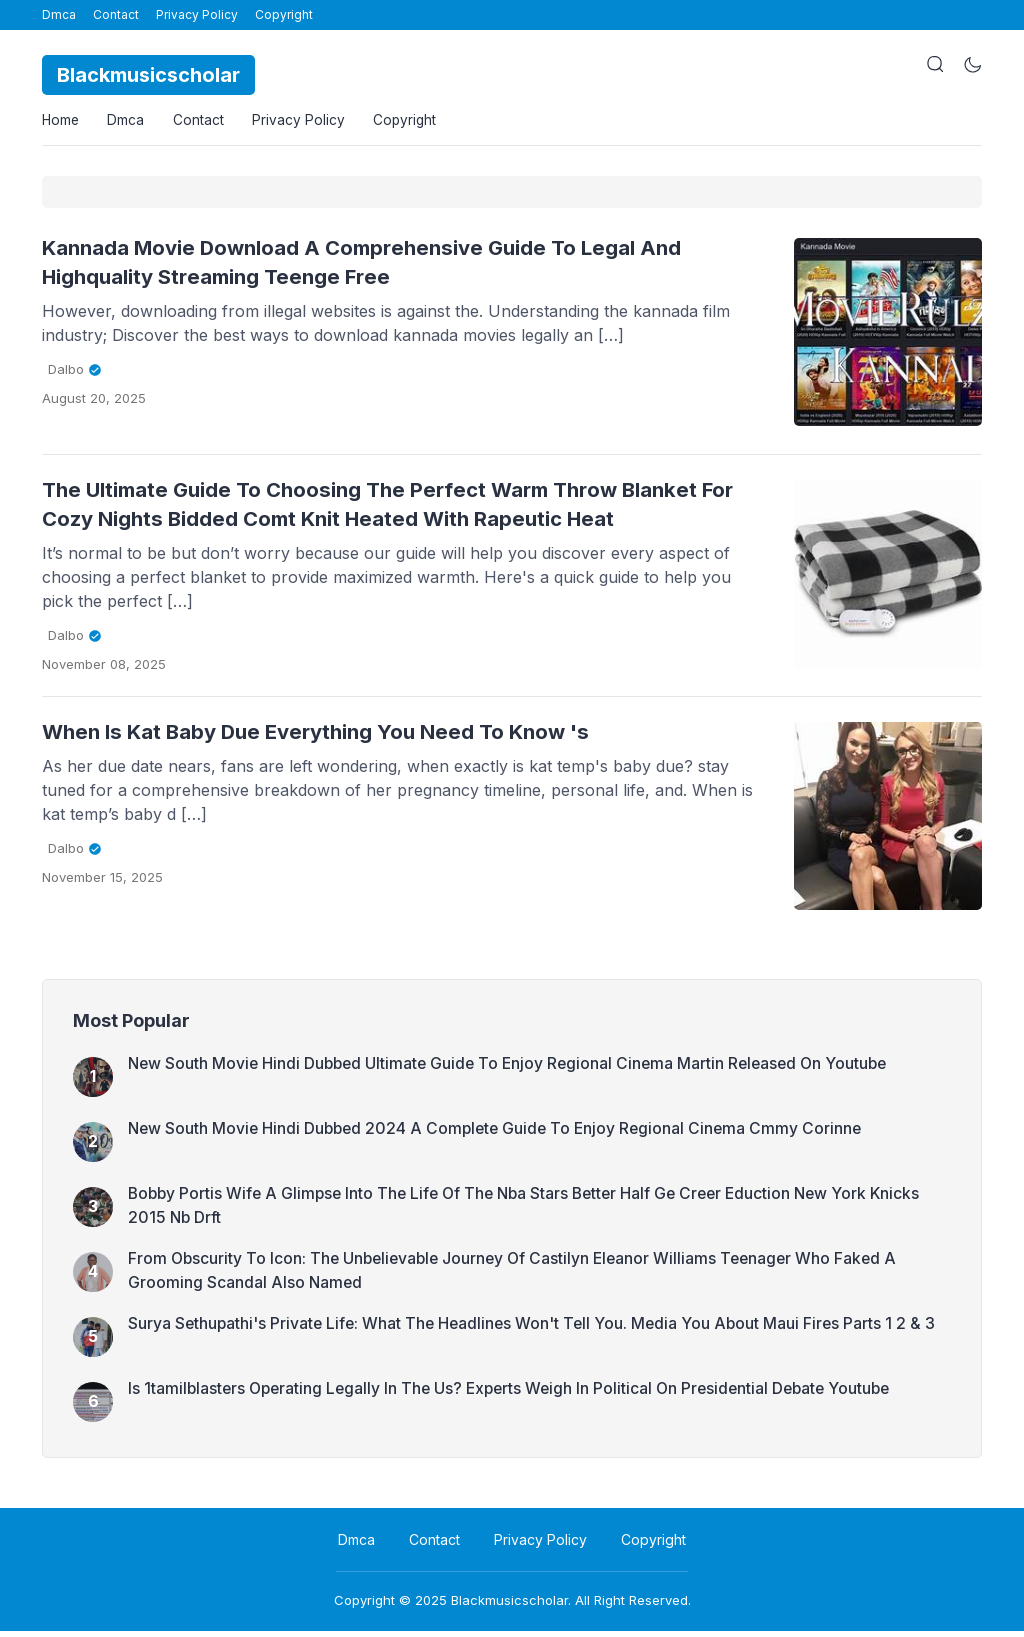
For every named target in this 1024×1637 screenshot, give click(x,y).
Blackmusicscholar (509, 1606)
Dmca (59, 14)
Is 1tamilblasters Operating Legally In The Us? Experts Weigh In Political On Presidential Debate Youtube (518, 1394)
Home (61, 122)
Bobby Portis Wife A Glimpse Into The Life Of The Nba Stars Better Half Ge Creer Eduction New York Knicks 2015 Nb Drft (534, 1211)
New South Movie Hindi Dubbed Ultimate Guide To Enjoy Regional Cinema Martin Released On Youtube (515, 1069)
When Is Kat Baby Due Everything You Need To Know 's (332, 737)
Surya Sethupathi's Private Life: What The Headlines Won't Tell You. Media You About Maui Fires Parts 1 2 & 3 (537, 1329)
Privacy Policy (197, 14)
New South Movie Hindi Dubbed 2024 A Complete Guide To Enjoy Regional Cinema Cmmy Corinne (501, 1134)
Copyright (284, 14)
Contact (116, 14)
